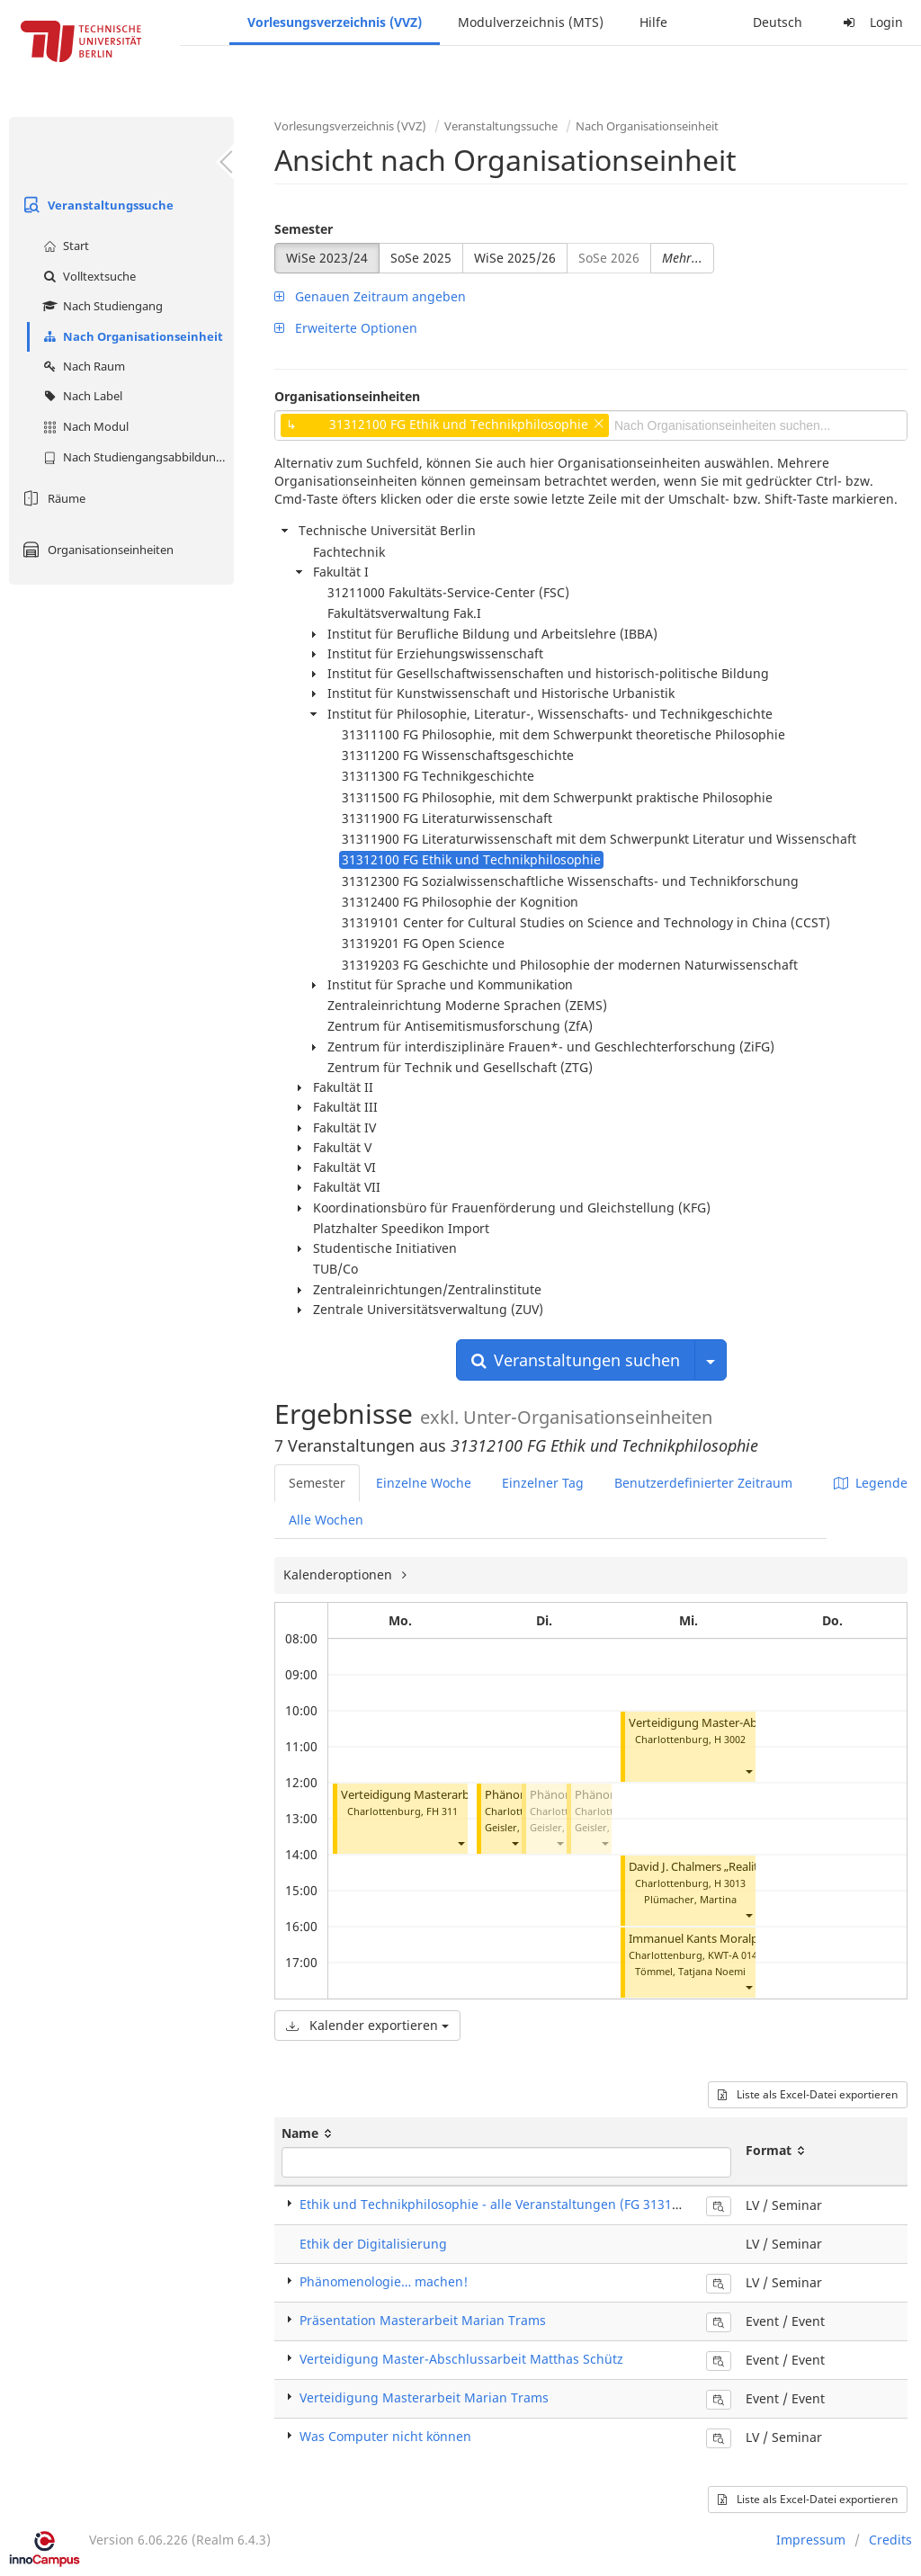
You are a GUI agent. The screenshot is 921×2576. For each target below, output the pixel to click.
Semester (303, 228)
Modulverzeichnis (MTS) (531, 22)
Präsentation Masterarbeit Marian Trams (423, 2320)
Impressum (810, 2539)
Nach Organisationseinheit (131, 336)
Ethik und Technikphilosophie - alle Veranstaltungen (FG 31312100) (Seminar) (534, 2204)
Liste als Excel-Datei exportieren (808, 2094)
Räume (51, 498)
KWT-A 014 (732, 1955)
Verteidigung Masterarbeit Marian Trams (450, 1794)
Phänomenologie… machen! (384, 2281)
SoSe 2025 (421, 257)
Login (870, 22)
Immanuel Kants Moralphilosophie (721, 1938)
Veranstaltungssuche (96, 205)
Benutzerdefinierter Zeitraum (703, 1482)
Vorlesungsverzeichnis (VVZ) (334, 22)
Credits (890, 2539)
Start (64, 245)
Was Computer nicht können (385, 2436)
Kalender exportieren (367, 2025)
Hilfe (653, 22)
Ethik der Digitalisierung (373, 2243)
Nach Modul (84, 426)
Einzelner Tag (543, 1482)
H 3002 (730, 1739)
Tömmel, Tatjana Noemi (690, 1971)
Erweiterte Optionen (345, 327)
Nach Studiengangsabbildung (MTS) (136, 457)
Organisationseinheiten (96, 549)
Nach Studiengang (101, 306)
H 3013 (730, 1883)
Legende (871, 1482)
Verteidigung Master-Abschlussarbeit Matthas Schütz (461, 2358)
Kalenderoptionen (339, 1574)
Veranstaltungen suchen (575, 1360)
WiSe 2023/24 (327, 257)
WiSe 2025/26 (515, 257)
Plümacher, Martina (690, 1899)
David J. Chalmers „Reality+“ (703, 1866)
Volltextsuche (87, 276)
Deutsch (777, 22)
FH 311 (442, 1811)
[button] (460, 1843)
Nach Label (80, 396)
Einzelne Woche (423, 1482)
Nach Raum (82, 366)
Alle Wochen (326, 1519)
